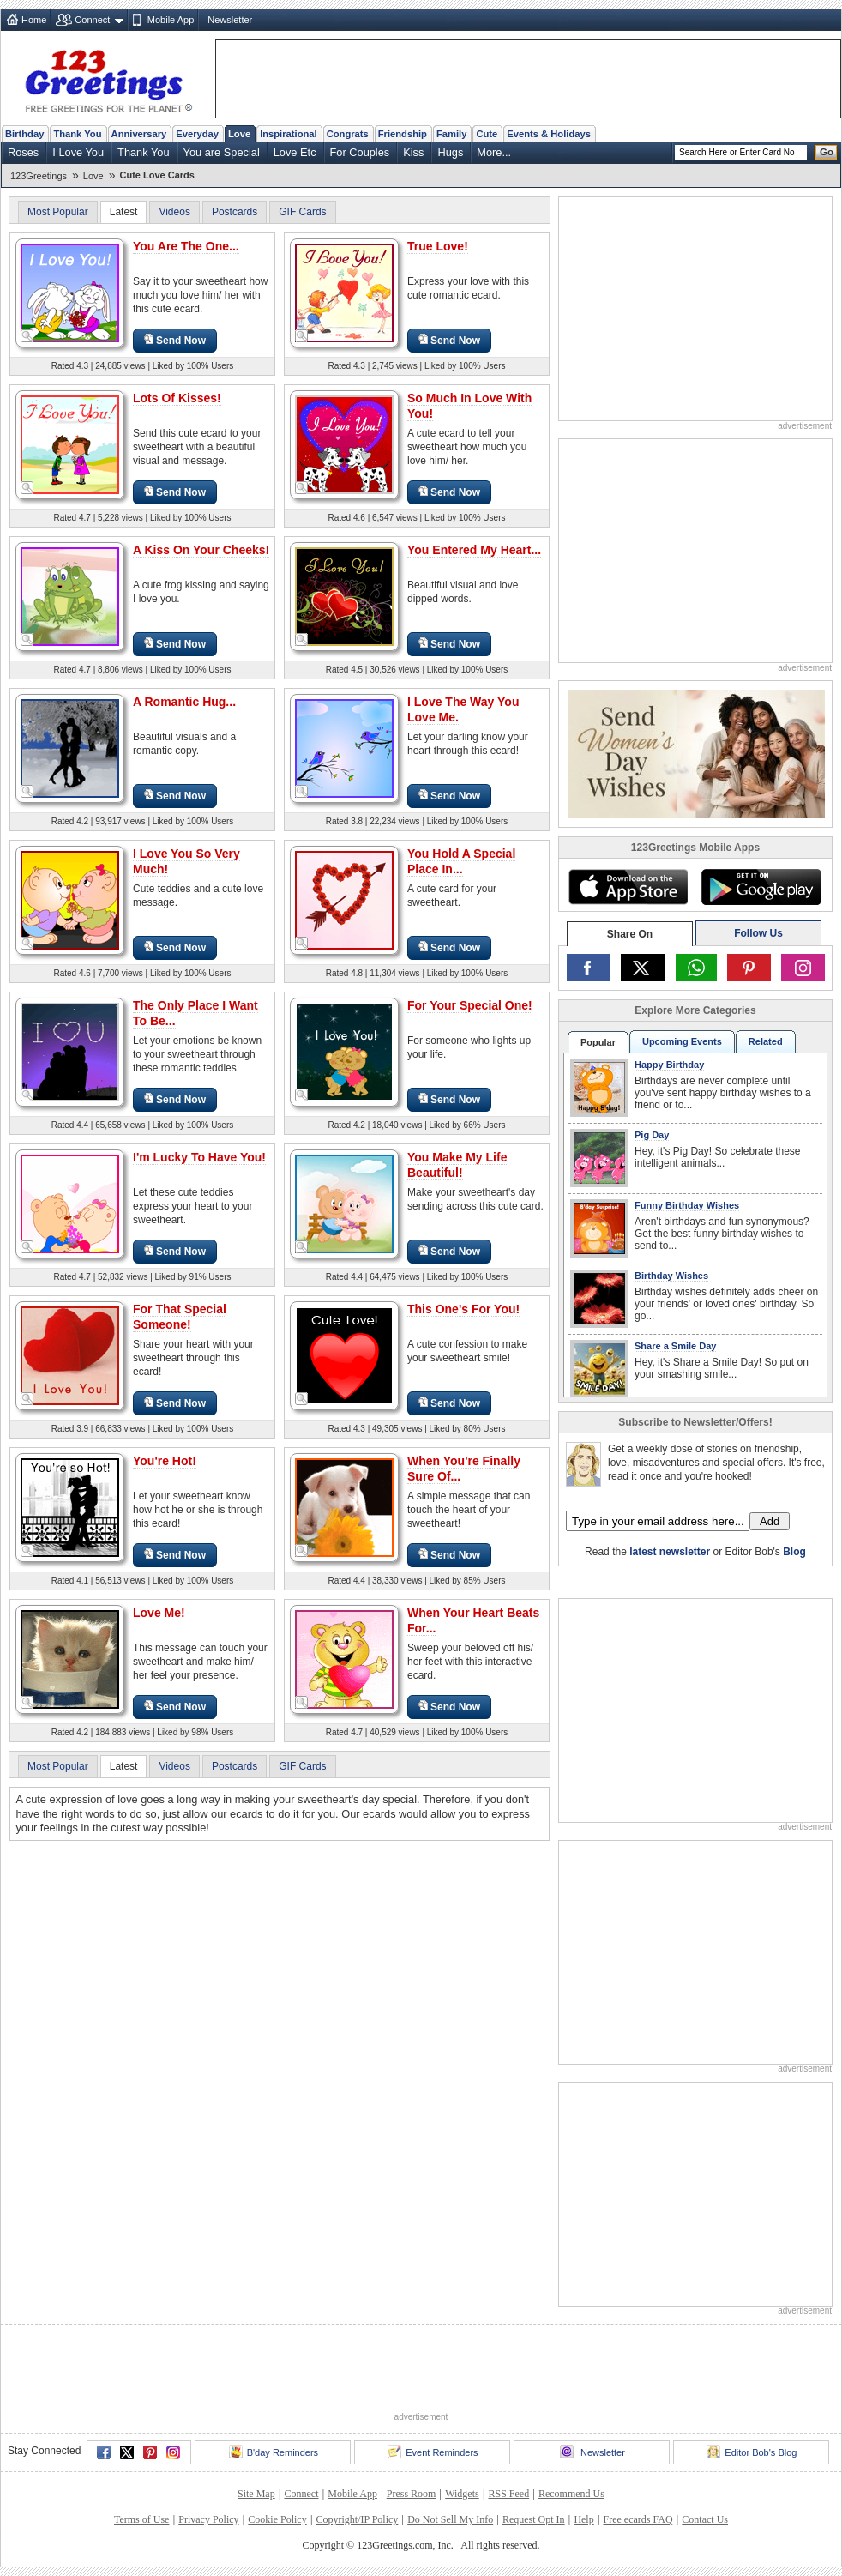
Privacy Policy (208, 2519)
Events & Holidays (549, 134)
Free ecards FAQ (637, 2519)
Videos (174, 212)
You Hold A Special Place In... (461, 861)
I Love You (78, 152)
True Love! (437, 246)
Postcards (234, 212)
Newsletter (229, 20)
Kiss (413, 152)
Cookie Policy (277, 2519)
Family (451, 134)
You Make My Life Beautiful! (457, 1164)
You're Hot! (164, 1461)
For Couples (360, 152)
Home (33, 20)
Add (769, 1521)
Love (239, 134)
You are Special (221, 152)
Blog (794, 1552)
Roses (23, 152)
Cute (486, 134)
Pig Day (652, 1135)
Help (583, 2519)
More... (494, 152)
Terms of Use (141, 2519)
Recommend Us (571, 2494)
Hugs (450, 152)
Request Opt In (533, 2519)
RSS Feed (508, 2494)
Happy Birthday (669, 1064)
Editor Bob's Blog (752, 2451)
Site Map (256, 2494)
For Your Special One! (469, 1005)
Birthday (24, 134)
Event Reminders (433, 2451)
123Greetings (38, 176)
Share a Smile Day (675, 1346)
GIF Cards (302, 212)
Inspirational (288, 134)
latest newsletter (669, 1552)
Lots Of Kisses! (177, 398)
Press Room (411, 2494)
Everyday (197, 134)
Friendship (402, 134)
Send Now (175, 340)
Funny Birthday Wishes (687, 1205)
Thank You (77, 134)
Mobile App (170, 20)
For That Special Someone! (179, 1316)
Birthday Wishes (671, 1275)
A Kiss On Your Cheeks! (201, 550)
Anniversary (139, 134)
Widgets (462, 2494)
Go (826, 152)
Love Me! (159, 1613)
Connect (92, 20)
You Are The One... (186, 246)
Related (766, 1041)
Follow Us (758, 933)
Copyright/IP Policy (357, 2519)
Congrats (348, 134)
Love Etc (295, 152)
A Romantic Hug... (184, 702)
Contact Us (705, 2519)
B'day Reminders (273, 2451)
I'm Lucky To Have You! (199, 1157)
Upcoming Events (682, 1041)
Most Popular (57, 212)
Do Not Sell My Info (450, 2519)
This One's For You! (463, 1309)
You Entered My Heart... (474, 550)
